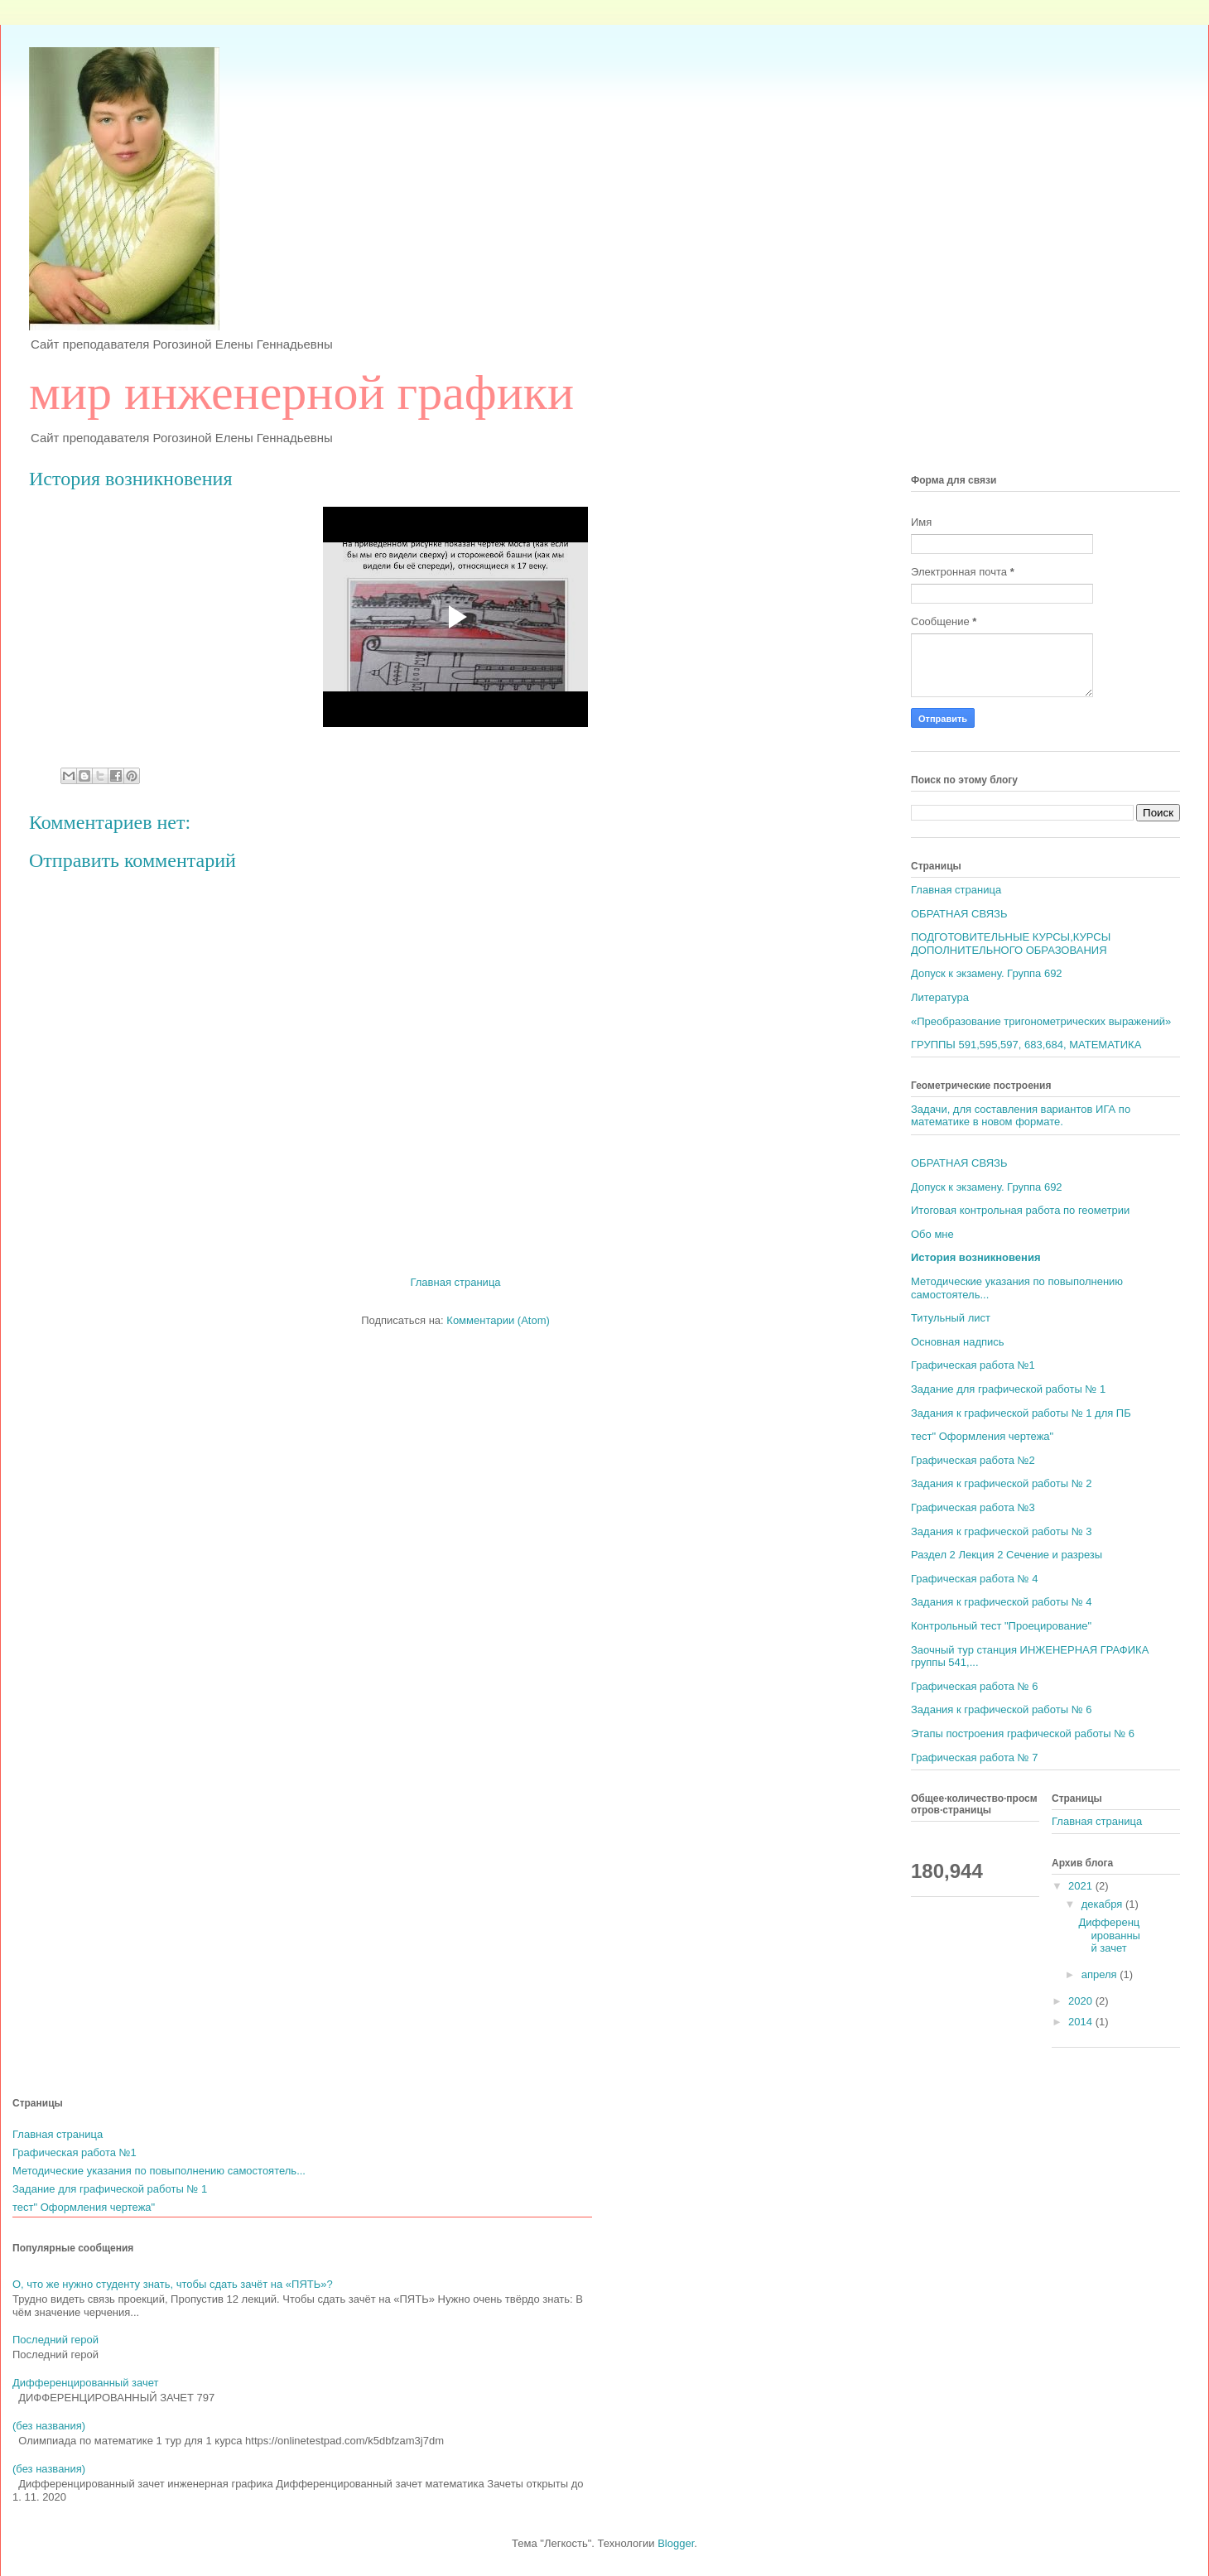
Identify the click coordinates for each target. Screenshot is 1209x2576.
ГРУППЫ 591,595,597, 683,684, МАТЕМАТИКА (1026, 1044)
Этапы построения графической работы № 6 (1022, 1733)
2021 (1082, 1886)
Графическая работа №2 (973, 1460)
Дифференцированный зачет (1108, 1935)
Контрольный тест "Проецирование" (1001, 1626)
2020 (1082, 2001)
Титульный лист (950, 1318)
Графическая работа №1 (973, 1365)
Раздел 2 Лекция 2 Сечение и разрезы (1006, 1554)
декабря (1103, 1904)
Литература (940, 997)
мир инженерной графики (301, 392)
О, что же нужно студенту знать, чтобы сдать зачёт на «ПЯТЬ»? (172, 2284)
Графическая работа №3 (973, 1507)
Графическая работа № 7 (974, 1757)
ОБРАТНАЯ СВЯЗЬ (959, 914)
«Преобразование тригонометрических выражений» (1041, 1021)
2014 (1082, 2021)
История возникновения (976, 1257)
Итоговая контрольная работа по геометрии (1020, 1210)
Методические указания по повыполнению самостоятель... (159, 2170)
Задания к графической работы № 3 (1001, 1531)
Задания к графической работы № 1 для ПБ (1021, 1413)
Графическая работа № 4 (974, 1578)
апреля (1100, 1974)
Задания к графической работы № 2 (1001, 1483)
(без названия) (48, 2426)
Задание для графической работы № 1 (1008, 1389)
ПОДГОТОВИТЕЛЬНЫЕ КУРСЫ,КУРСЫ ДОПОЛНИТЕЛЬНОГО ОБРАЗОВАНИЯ (1010, 943)
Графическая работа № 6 (974, 1686)
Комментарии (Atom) (498, 1320)
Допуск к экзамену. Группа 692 (986, 973)
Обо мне (932, 1234)
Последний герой (55, 2339)
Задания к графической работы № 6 (1001, 1709)
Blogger (675, 2543)
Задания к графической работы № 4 (1001, 1602)
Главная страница (455, 1282)
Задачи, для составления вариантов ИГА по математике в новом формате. (1020, 1116)
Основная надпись (957, 1342)
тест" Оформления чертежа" (982, 1436)
